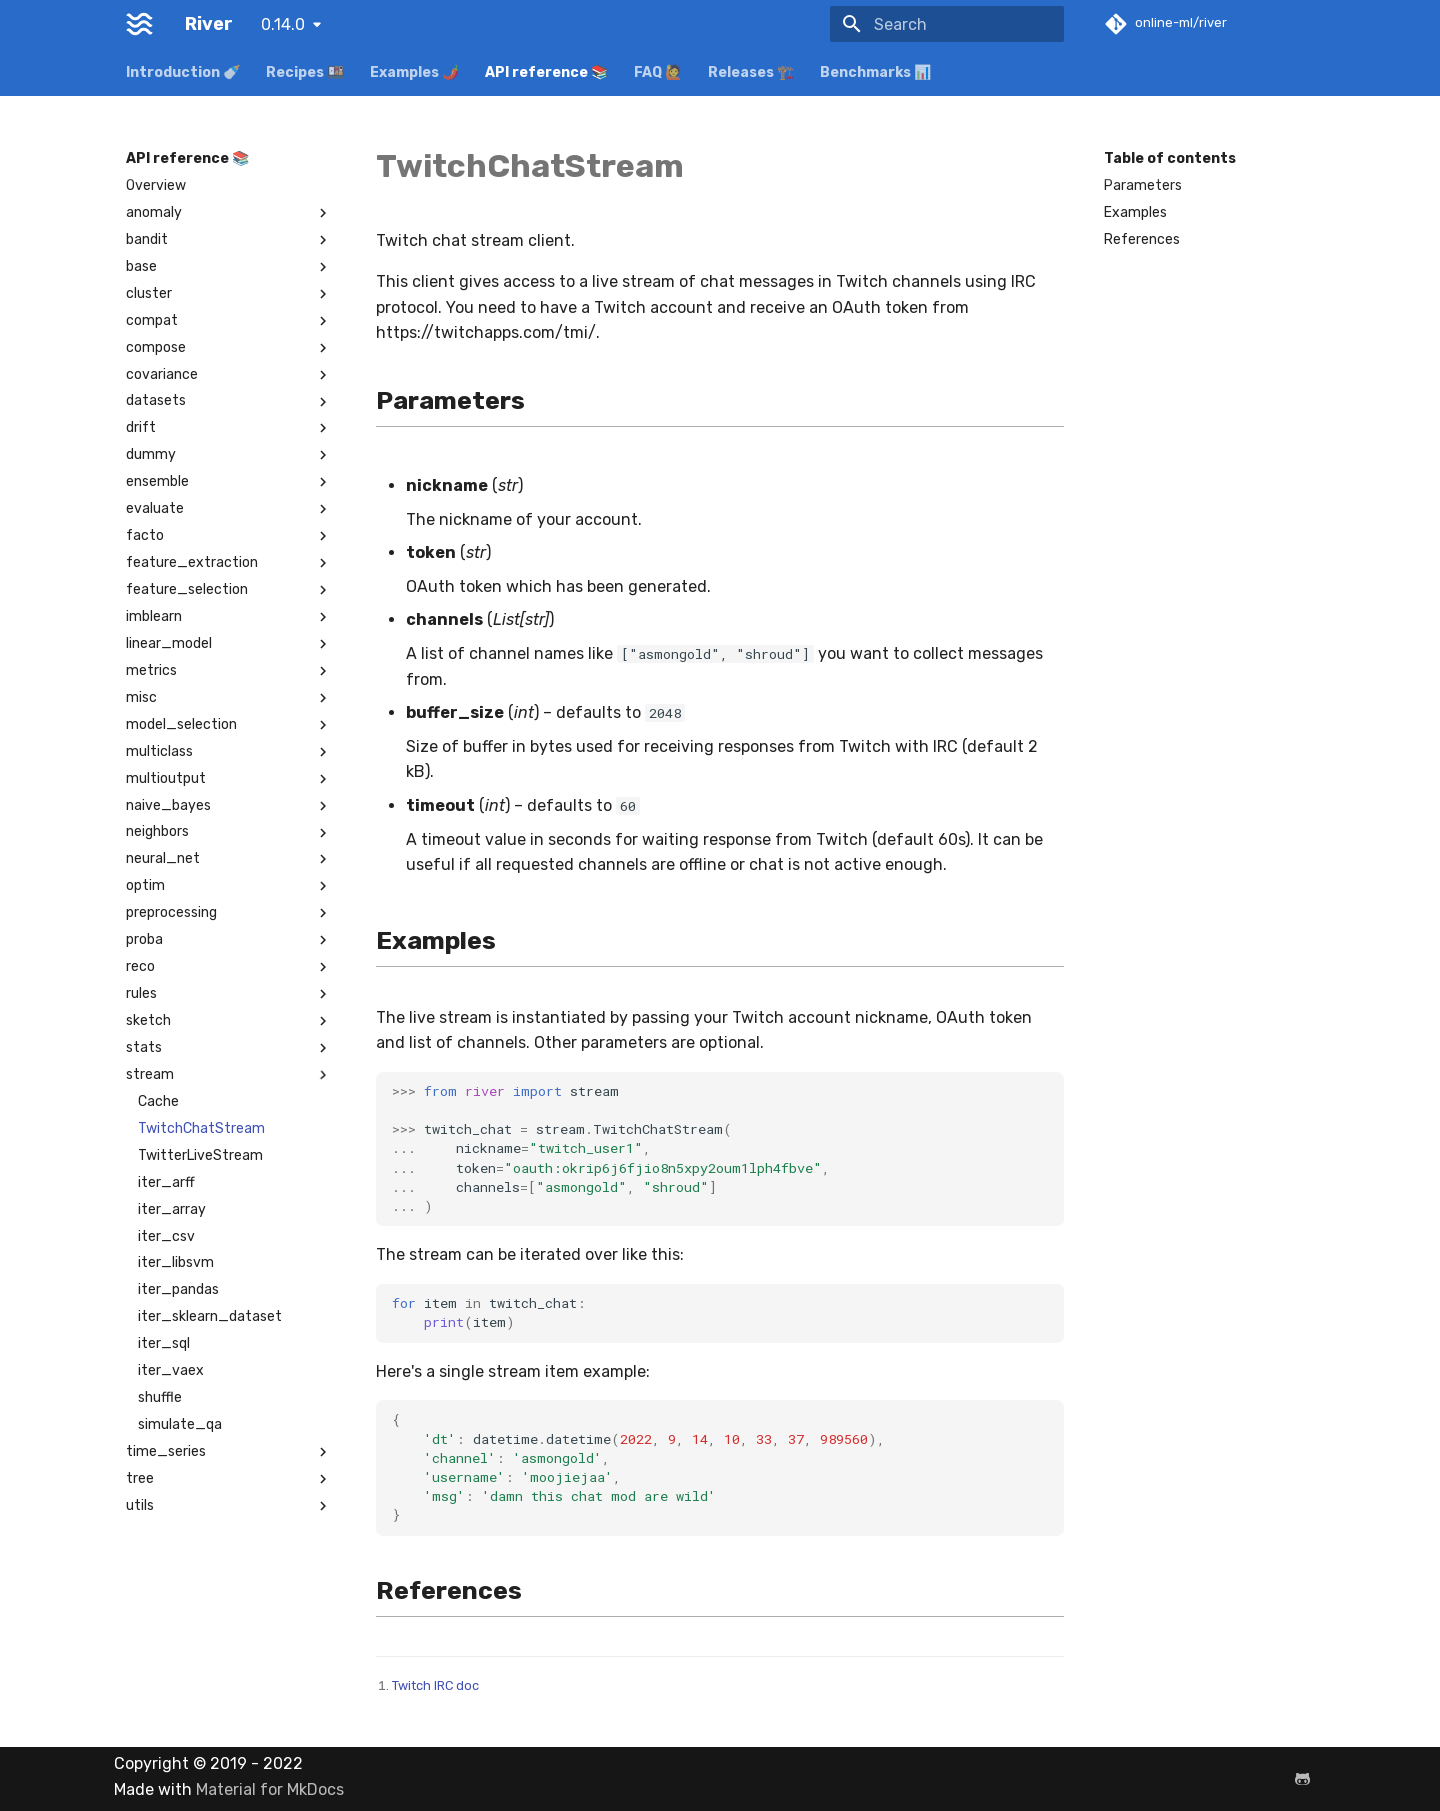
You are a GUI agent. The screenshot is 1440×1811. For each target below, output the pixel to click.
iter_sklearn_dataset (210, 1316)
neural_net (229, 859)
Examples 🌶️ (414, 72)
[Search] (947, 24)
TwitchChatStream (201, 1128)
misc (229, 698)
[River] (139, 24)
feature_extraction (229, 563)
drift (229, 428)
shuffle (160, 1397)
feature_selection (229, 590)
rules (229, 994)
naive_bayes (229, 806)
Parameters (1143, 185)
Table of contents (1170, 158)
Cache (158, 1101)
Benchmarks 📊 (875, 72)
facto (229, 536)
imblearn (229, 617)
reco (229, 967)
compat (229, 321)
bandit (229, 240)
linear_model (229, 644)
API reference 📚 (546, 72)
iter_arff (166, 1182)
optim (229, 886)
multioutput (229, 779)
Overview (156, 185)
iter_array (172, 1209)
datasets (229, 401)
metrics (229, 671)
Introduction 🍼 (183, 72)
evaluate (229, 509)
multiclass (229, 752)
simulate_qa (180, 1424)
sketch (229, 1021)
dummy (229, 455)
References (1142, 239)
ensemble (229, 482)
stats (229, 1048)
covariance (229, 375)
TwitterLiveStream (200, 1155)
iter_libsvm (176, 1262)
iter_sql (164, 1343)
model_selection (229, 725)
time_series (229, 1452)
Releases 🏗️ (751, 72)
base (229, 267)
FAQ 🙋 (658, 72)
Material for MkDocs (270, 1789)
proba (229, 940)
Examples (1135, 212)
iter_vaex (171, 1370)
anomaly (229, 213)
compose (229, 348)
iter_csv (166, 1236)
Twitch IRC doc (435, 1685)
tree (229, 1479)
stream (229, 1075)
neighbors (229, 832)
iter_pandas (178, 1289)
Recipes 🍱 (305, 72)
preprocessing (229, 913)
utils (229, 1506)
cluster (229, 294)
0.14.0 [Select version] (283, 24)
